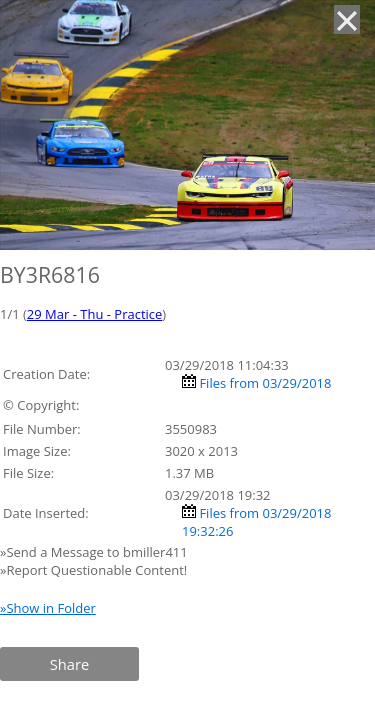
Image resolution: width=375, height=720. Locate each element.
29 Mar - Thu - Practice (94, 314)
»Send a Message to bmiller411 (95, 552)
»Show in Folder (48, 608)
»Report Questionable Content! (93, 570)
